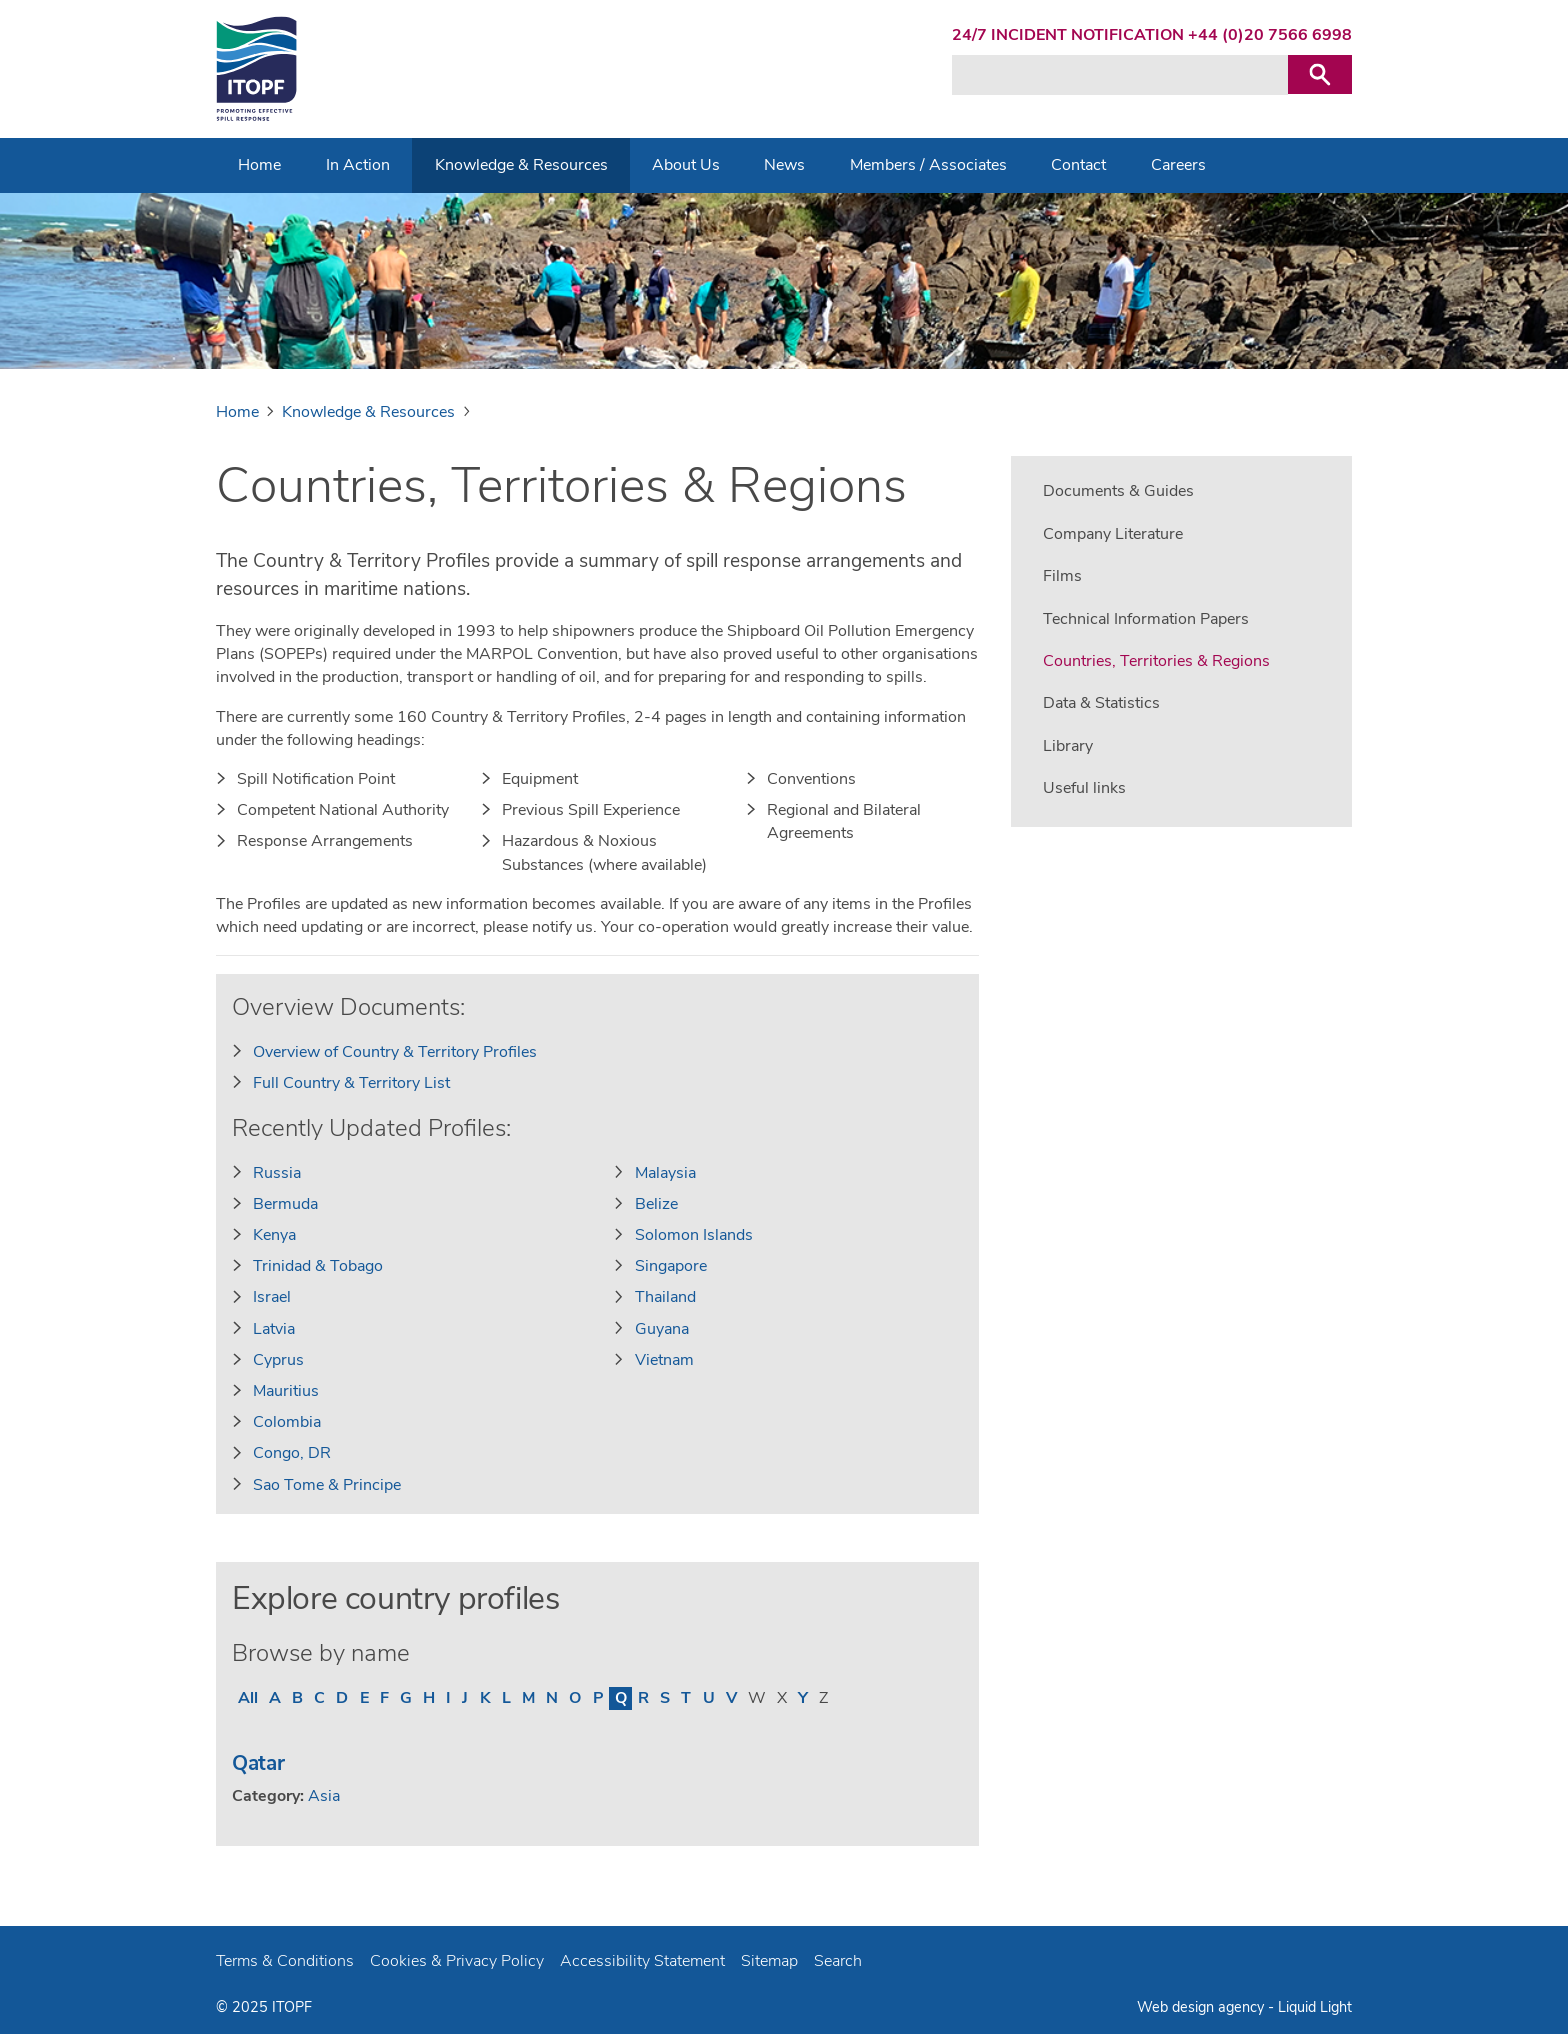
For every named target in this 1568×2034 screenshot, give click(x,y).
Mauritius (286, 1391)
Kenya (274, 1235)
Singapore (671, 1266)
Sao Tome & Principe (327, 1485)
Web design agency (1200, 2007)
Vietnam (664, 1360)
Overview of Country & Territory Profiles (395, 1052)
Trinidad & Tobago (318, 1266)
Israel (272, 1297)
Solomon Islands (694, 1235)
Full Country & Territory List (351, 1083)
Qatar (258, 1763)
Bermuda (285, 1204)
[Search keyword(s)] (1120, 75)
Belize (656, 1204)
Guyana (662, 1329)
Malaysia (665, 1173)
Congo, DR (292, 1453)
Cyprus (278, 1360)
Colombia (287, 1422)
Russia (277, 1173)
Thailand (665, 1297)
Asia (324, 1796)
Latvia (274, 1329)
